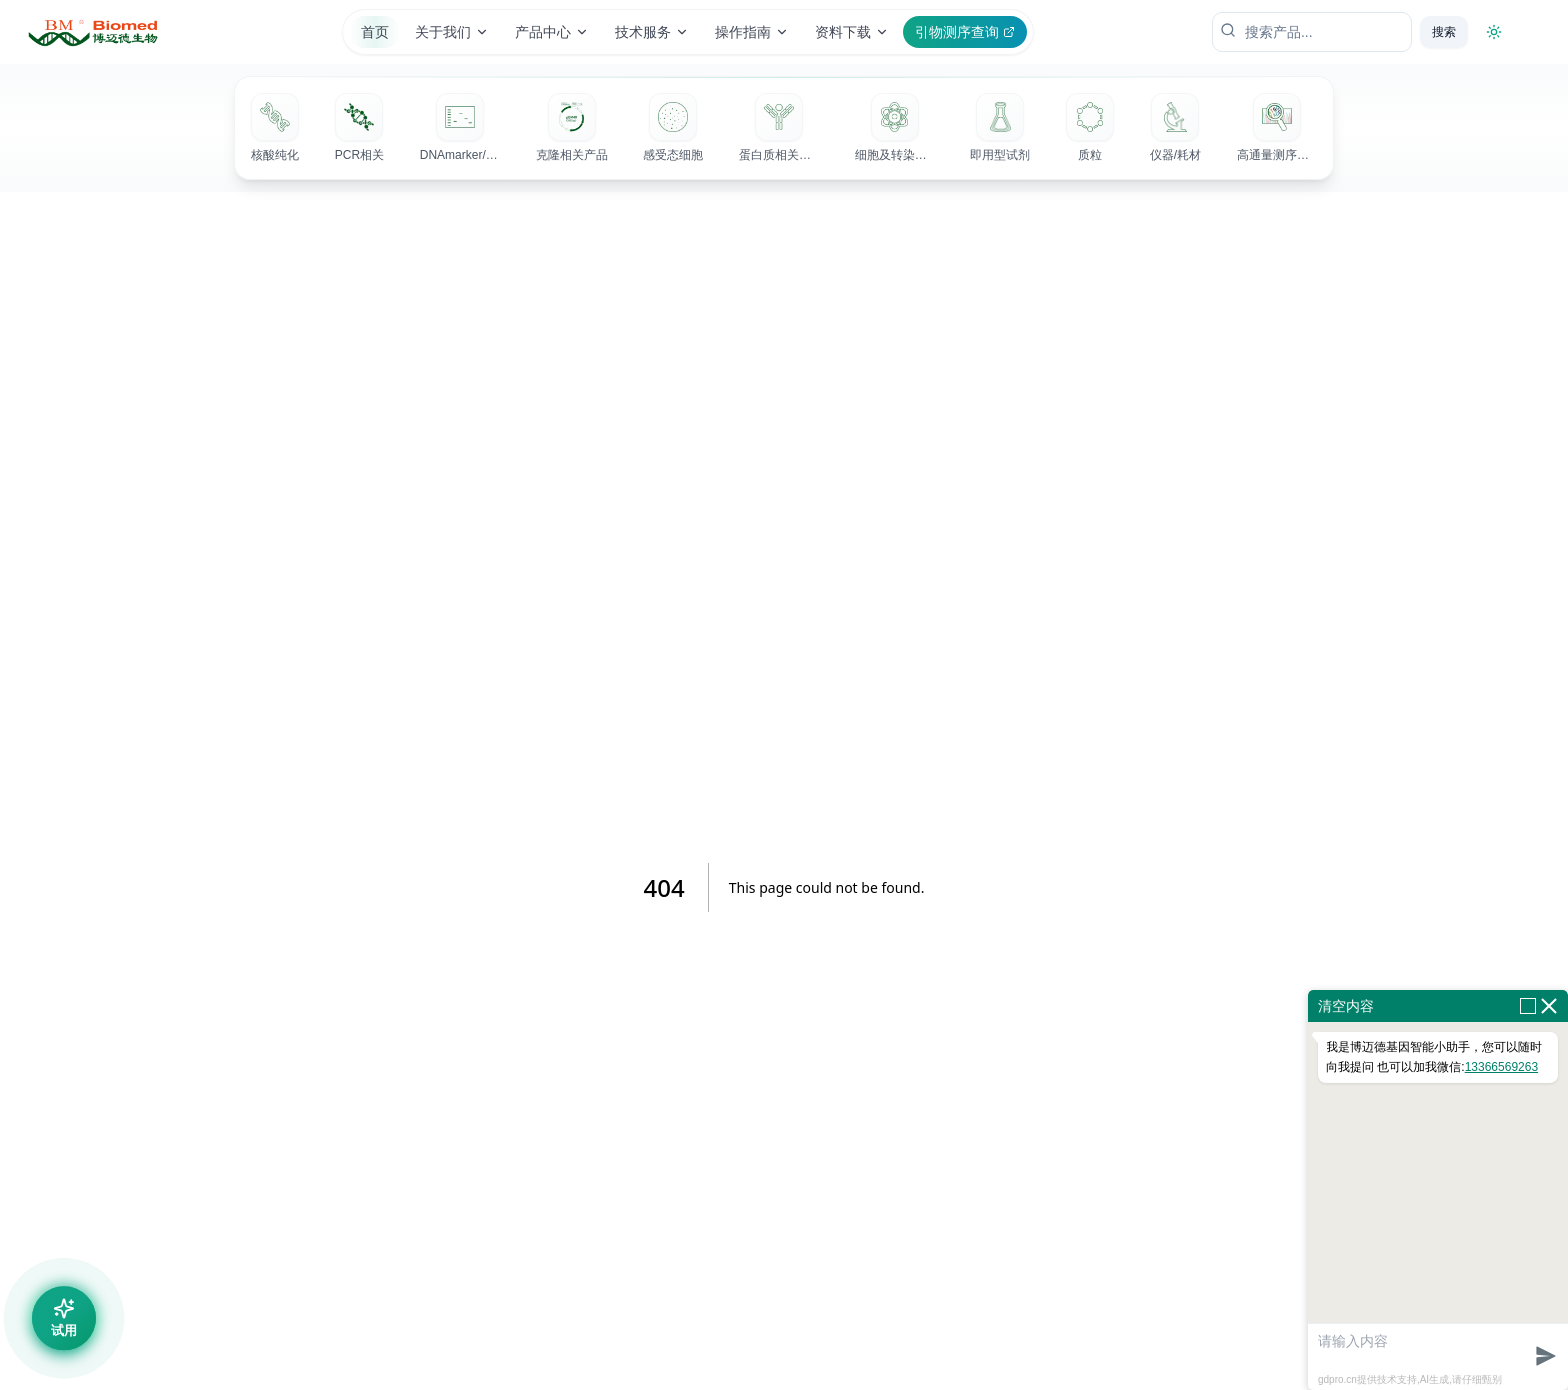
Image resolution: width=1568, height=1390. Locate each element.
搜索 (1444, 32)
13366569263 (1501, 1067)
